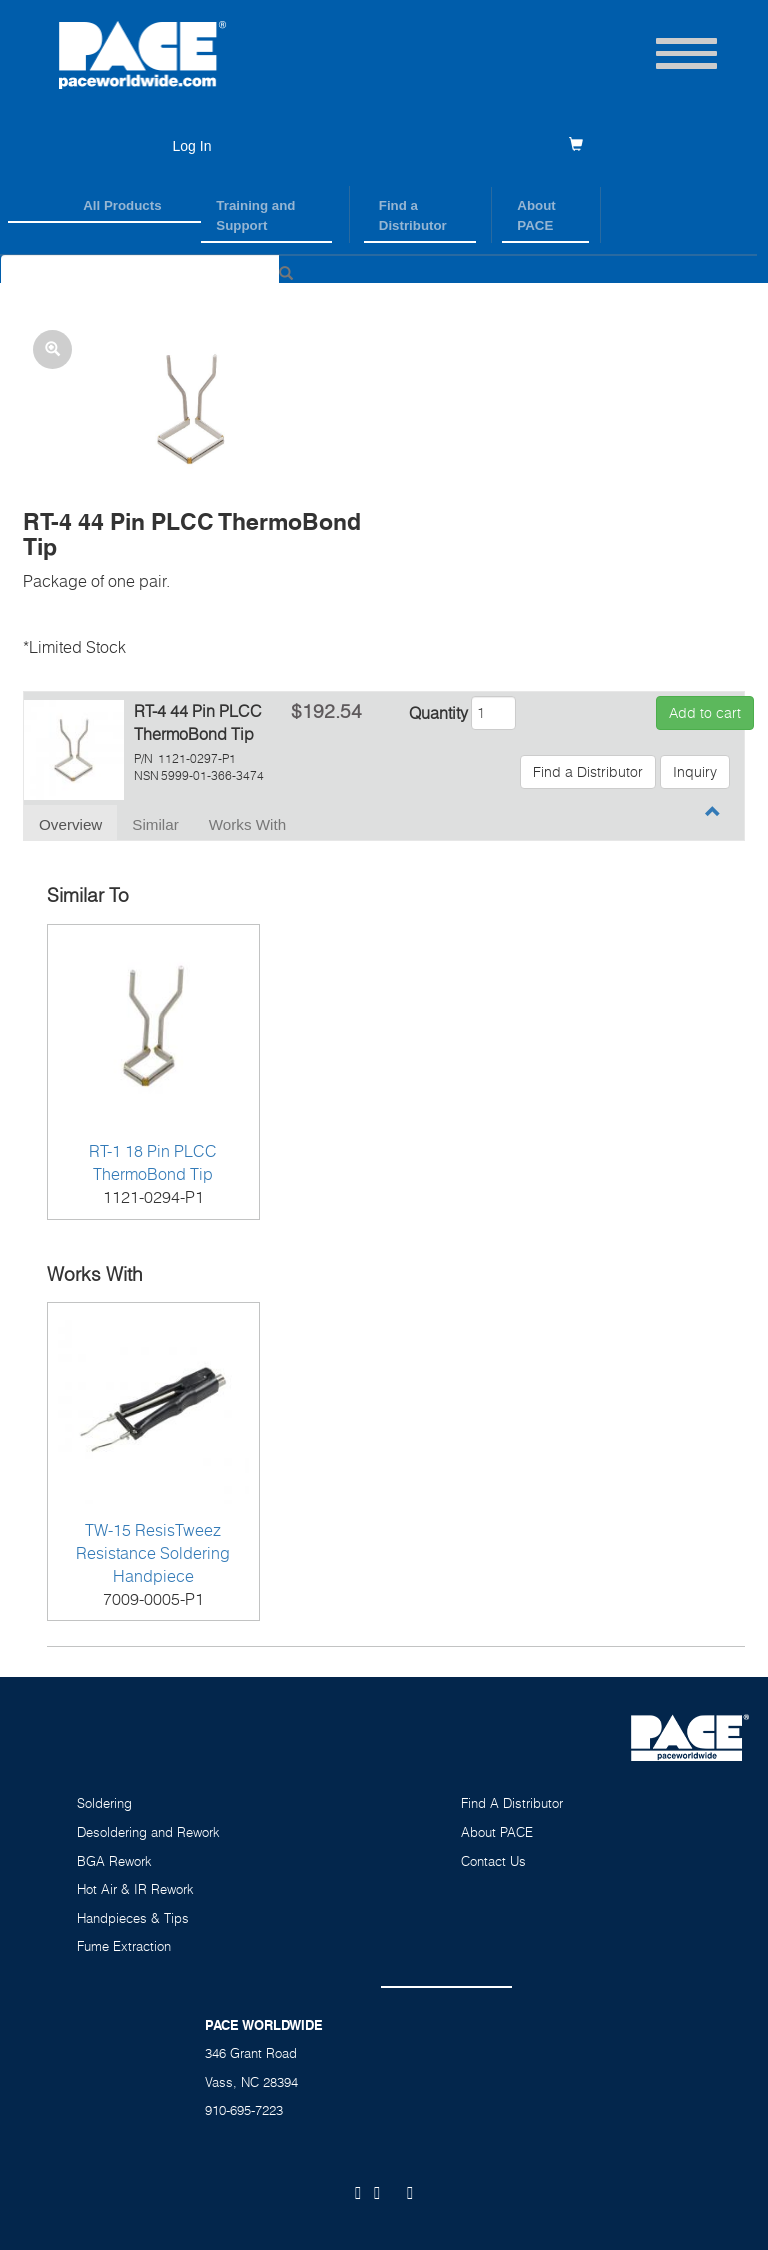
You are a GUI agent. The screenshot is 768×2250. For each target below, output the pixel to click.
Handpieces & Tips (133, 1918)
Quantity (438, 713)
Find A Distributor (512, 1803)
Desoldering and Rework (148, 1832)
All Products (122, 205)
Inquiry (695, 771)
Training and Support (255, 215)
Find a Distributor (413, 215)
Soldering (104, 1803)
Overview (70, 824)
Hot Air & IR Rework (135, 1889)
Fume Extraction (124, 1946)
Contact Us (493, 1861)
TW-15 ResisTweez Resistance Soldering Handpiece (153, 1553)
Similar (155, 824)
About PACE (536, 215)
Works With (247, 824)
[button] (196, 412)
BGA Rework (114, 1861)
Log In (192, 146)
